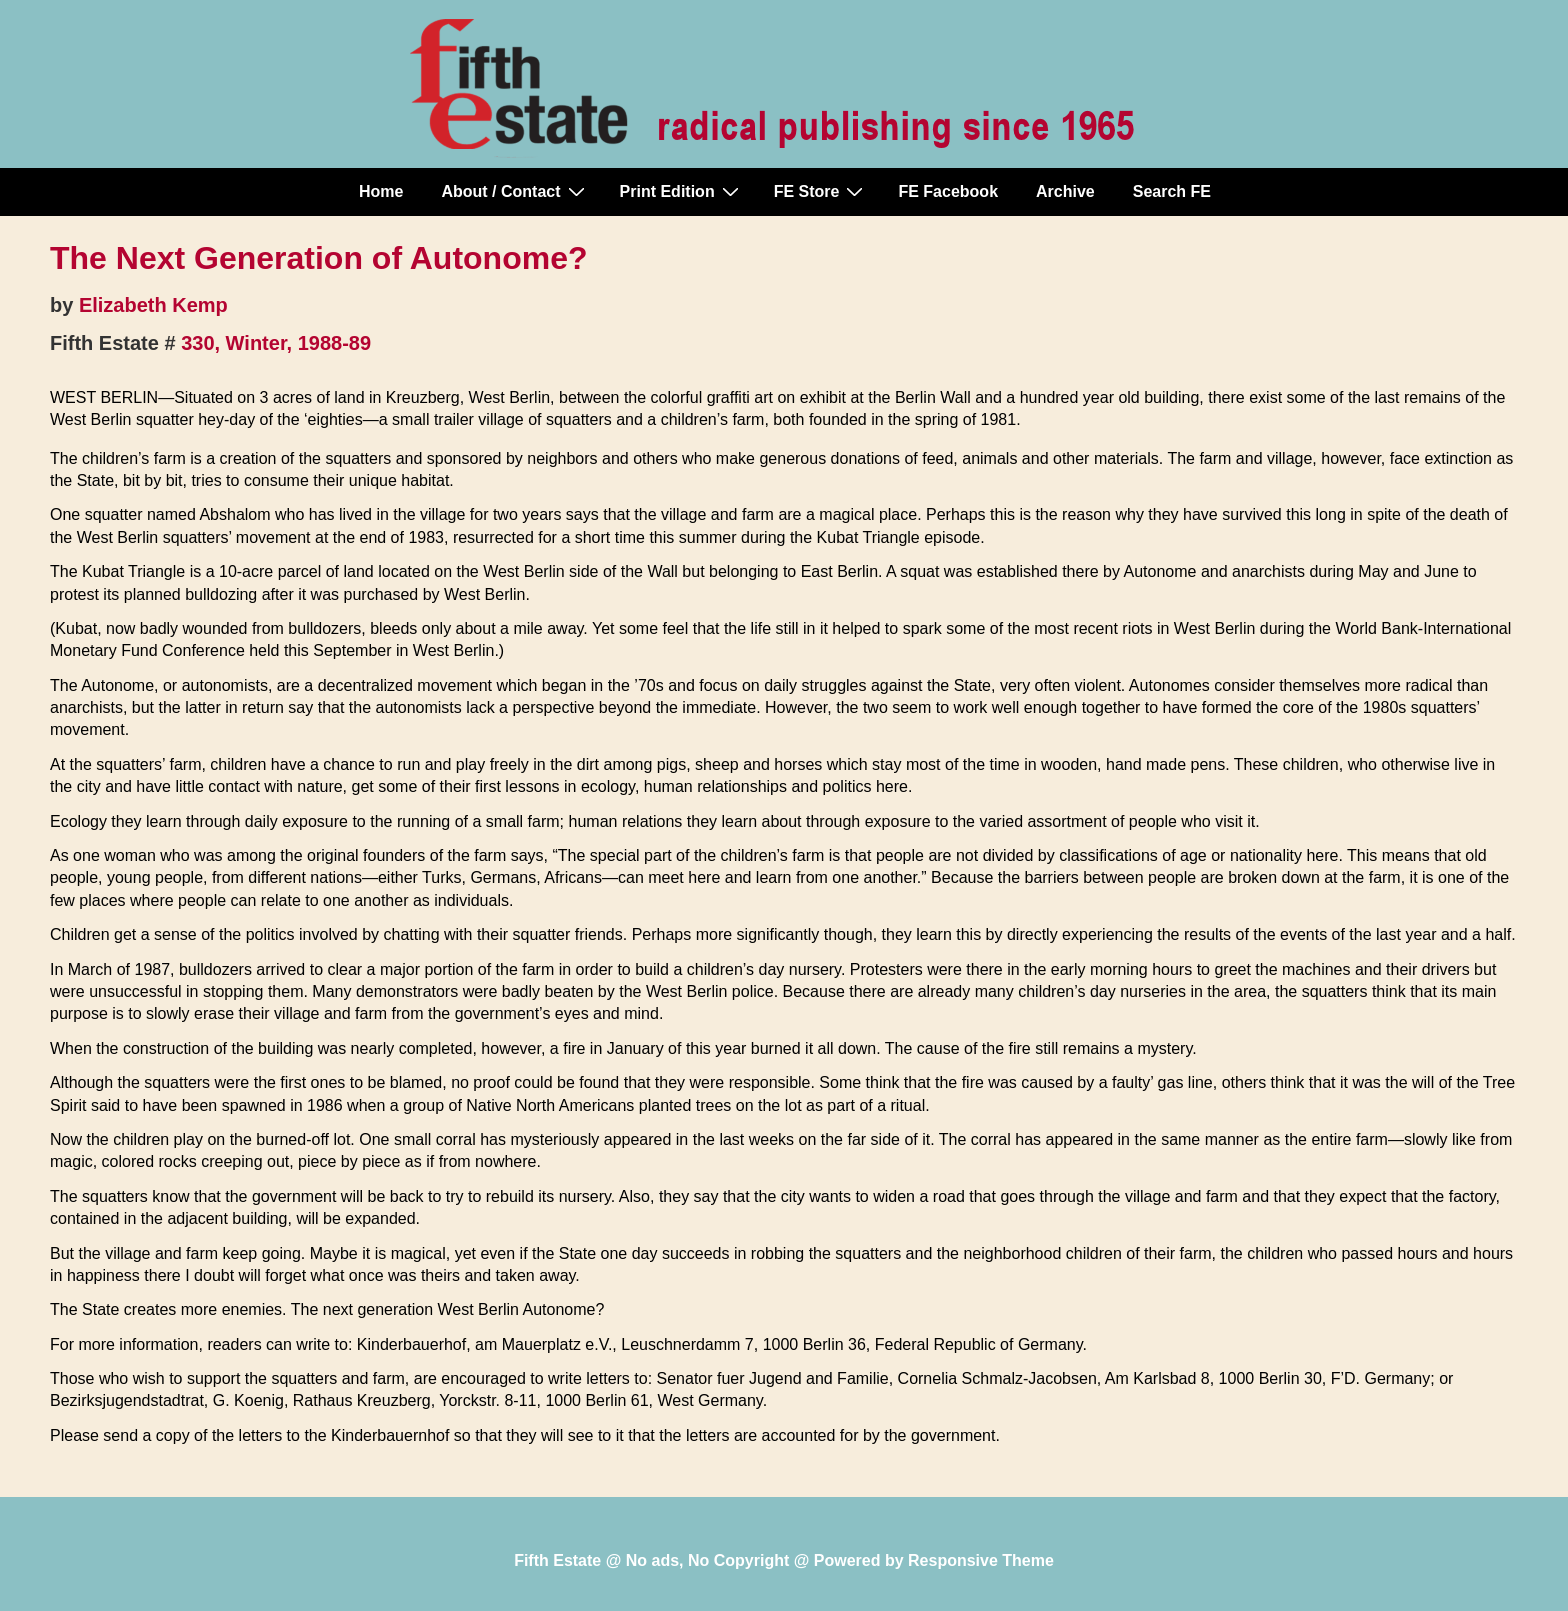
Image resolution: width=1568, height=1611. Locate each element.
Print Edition (682, 191)
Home (381, 191)
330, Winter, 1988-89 (276, 343)
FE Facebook (948, 191)
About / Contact (515, 191)
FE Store (821, 191)
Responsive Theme (981, 1560)
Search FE (1172, 191)
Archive (1065, 191)
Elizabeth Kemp (153, 305)
